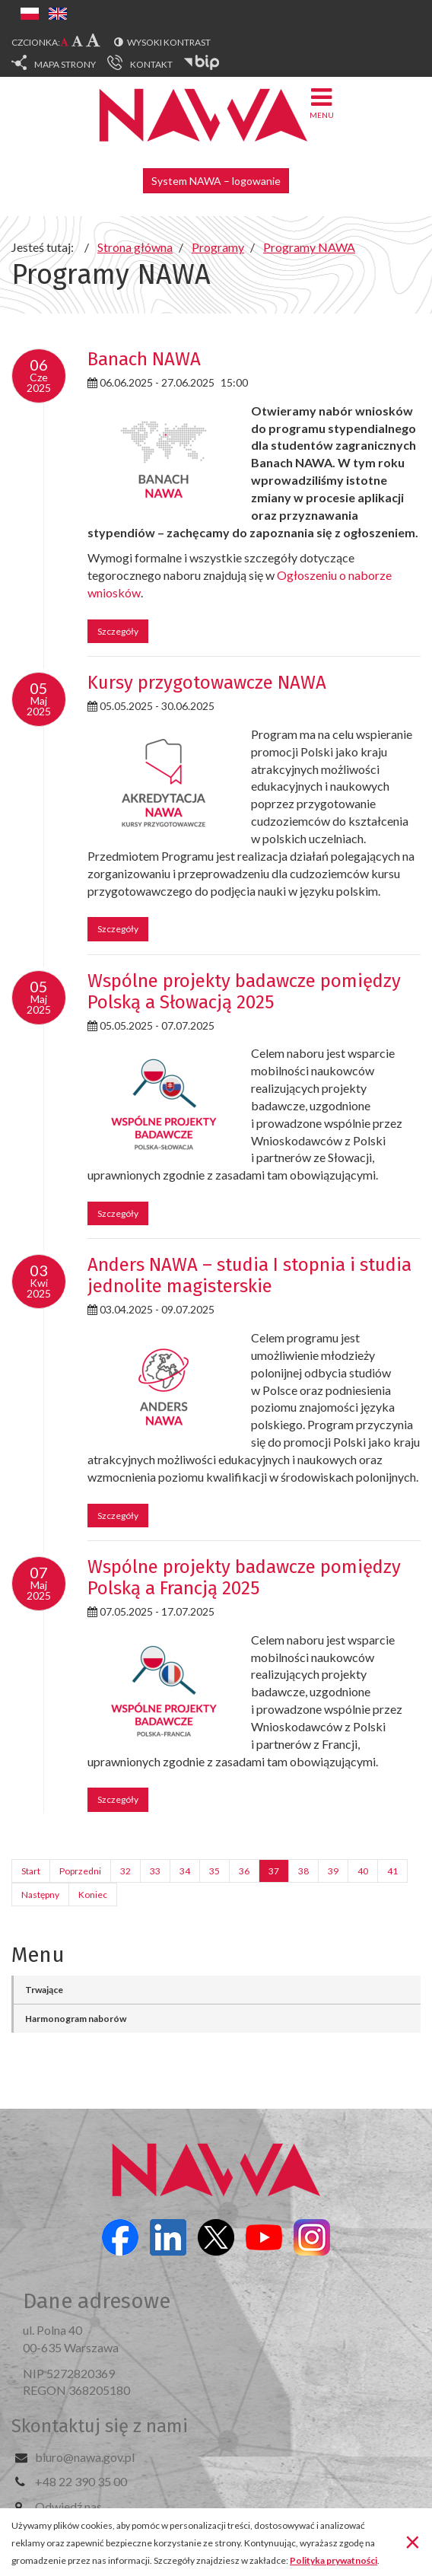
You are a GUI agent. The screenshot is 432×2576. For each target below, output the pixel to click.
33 (155, 1871)
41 (392, 1871)
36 (244, 1871)
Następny (40, 1894)
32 (125, 1871)
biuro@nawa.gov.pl (85, 2457)
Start (30, 1871)
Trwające (44, 1989)
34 (184, 1871)
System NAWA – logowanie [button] (216, 180)
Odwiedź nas (68, 2506)
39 (333, 1871)
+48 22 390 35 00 (81, 2481)
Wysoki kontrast (169, 42)
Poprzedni (80, 1871)
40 (362, 1871)
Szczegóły (117, 631)
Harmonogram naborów (75, 2018)
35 (214, 1871)
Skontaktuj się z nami (99, 2426)
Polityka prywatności (333, 2560)
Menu (322, 102)
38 (303, 1871)
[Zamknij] (413, 2541)
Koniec (92, 1894)
